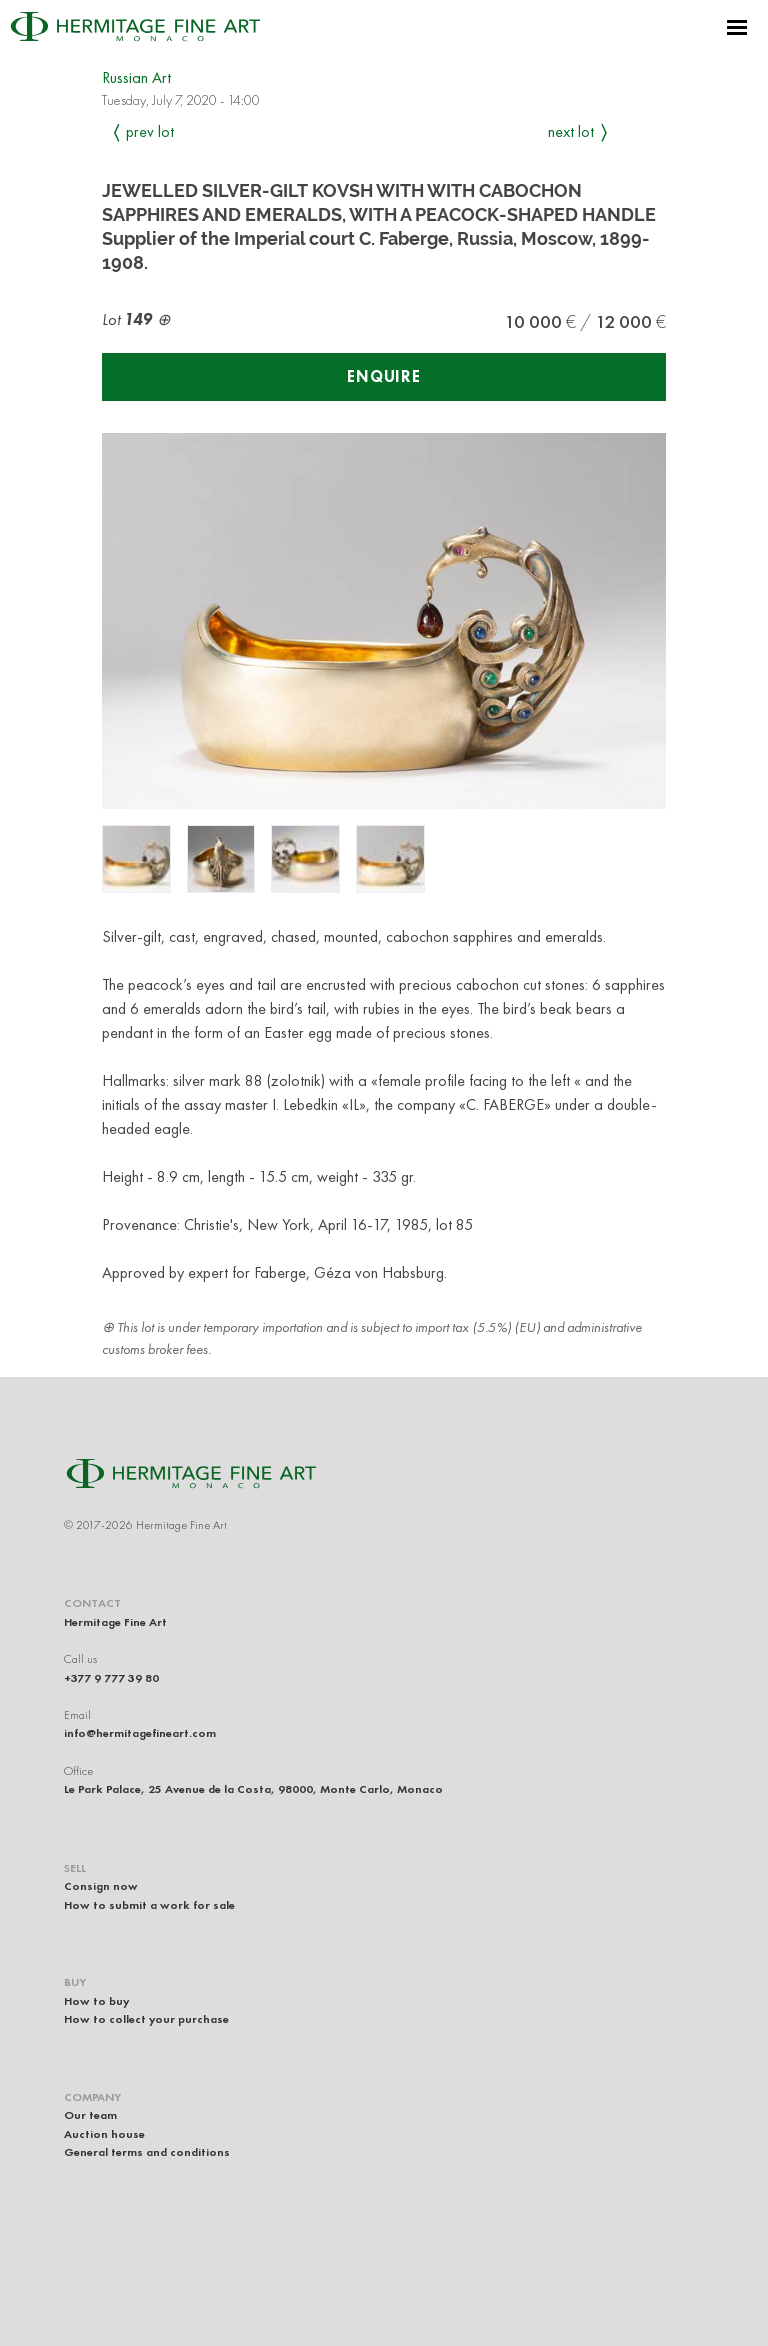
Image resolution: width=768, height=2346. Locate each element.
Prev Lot (150, 131)
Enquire (384, 376)
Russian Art (136, 77)
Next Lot (571, 131)
